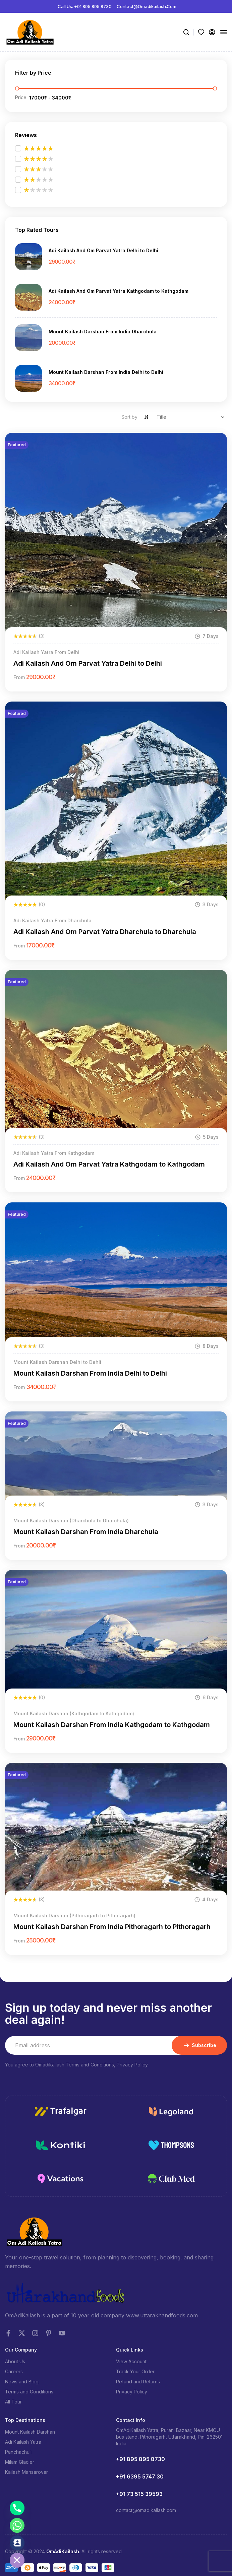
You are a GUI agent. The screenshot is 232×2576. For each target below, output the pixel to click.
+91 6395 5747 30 (140, 2476)
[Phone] (17, 2508)
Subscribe (199, 2045)
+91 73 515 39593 (139, 2494)
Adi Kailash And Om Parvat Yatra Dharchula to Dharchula (104, 932)
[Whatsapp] (17, 2525)
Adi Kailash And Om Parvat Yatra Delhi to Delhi (103, 250)
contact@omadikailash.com (146, 2510)
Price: (21, 97)
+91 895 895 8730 (140, 2459)
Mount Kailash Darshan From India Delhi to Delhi (106, 372)
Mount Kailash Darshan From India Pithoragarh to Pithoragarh (112, 1927)
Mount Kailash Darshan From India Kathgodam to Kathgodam (111, 1725)
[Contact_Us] (17, 2542)
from (19, 677)
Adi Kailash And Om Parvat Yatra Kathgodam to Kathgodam (118, 291)
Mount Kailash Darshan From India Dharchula (103, 331)
